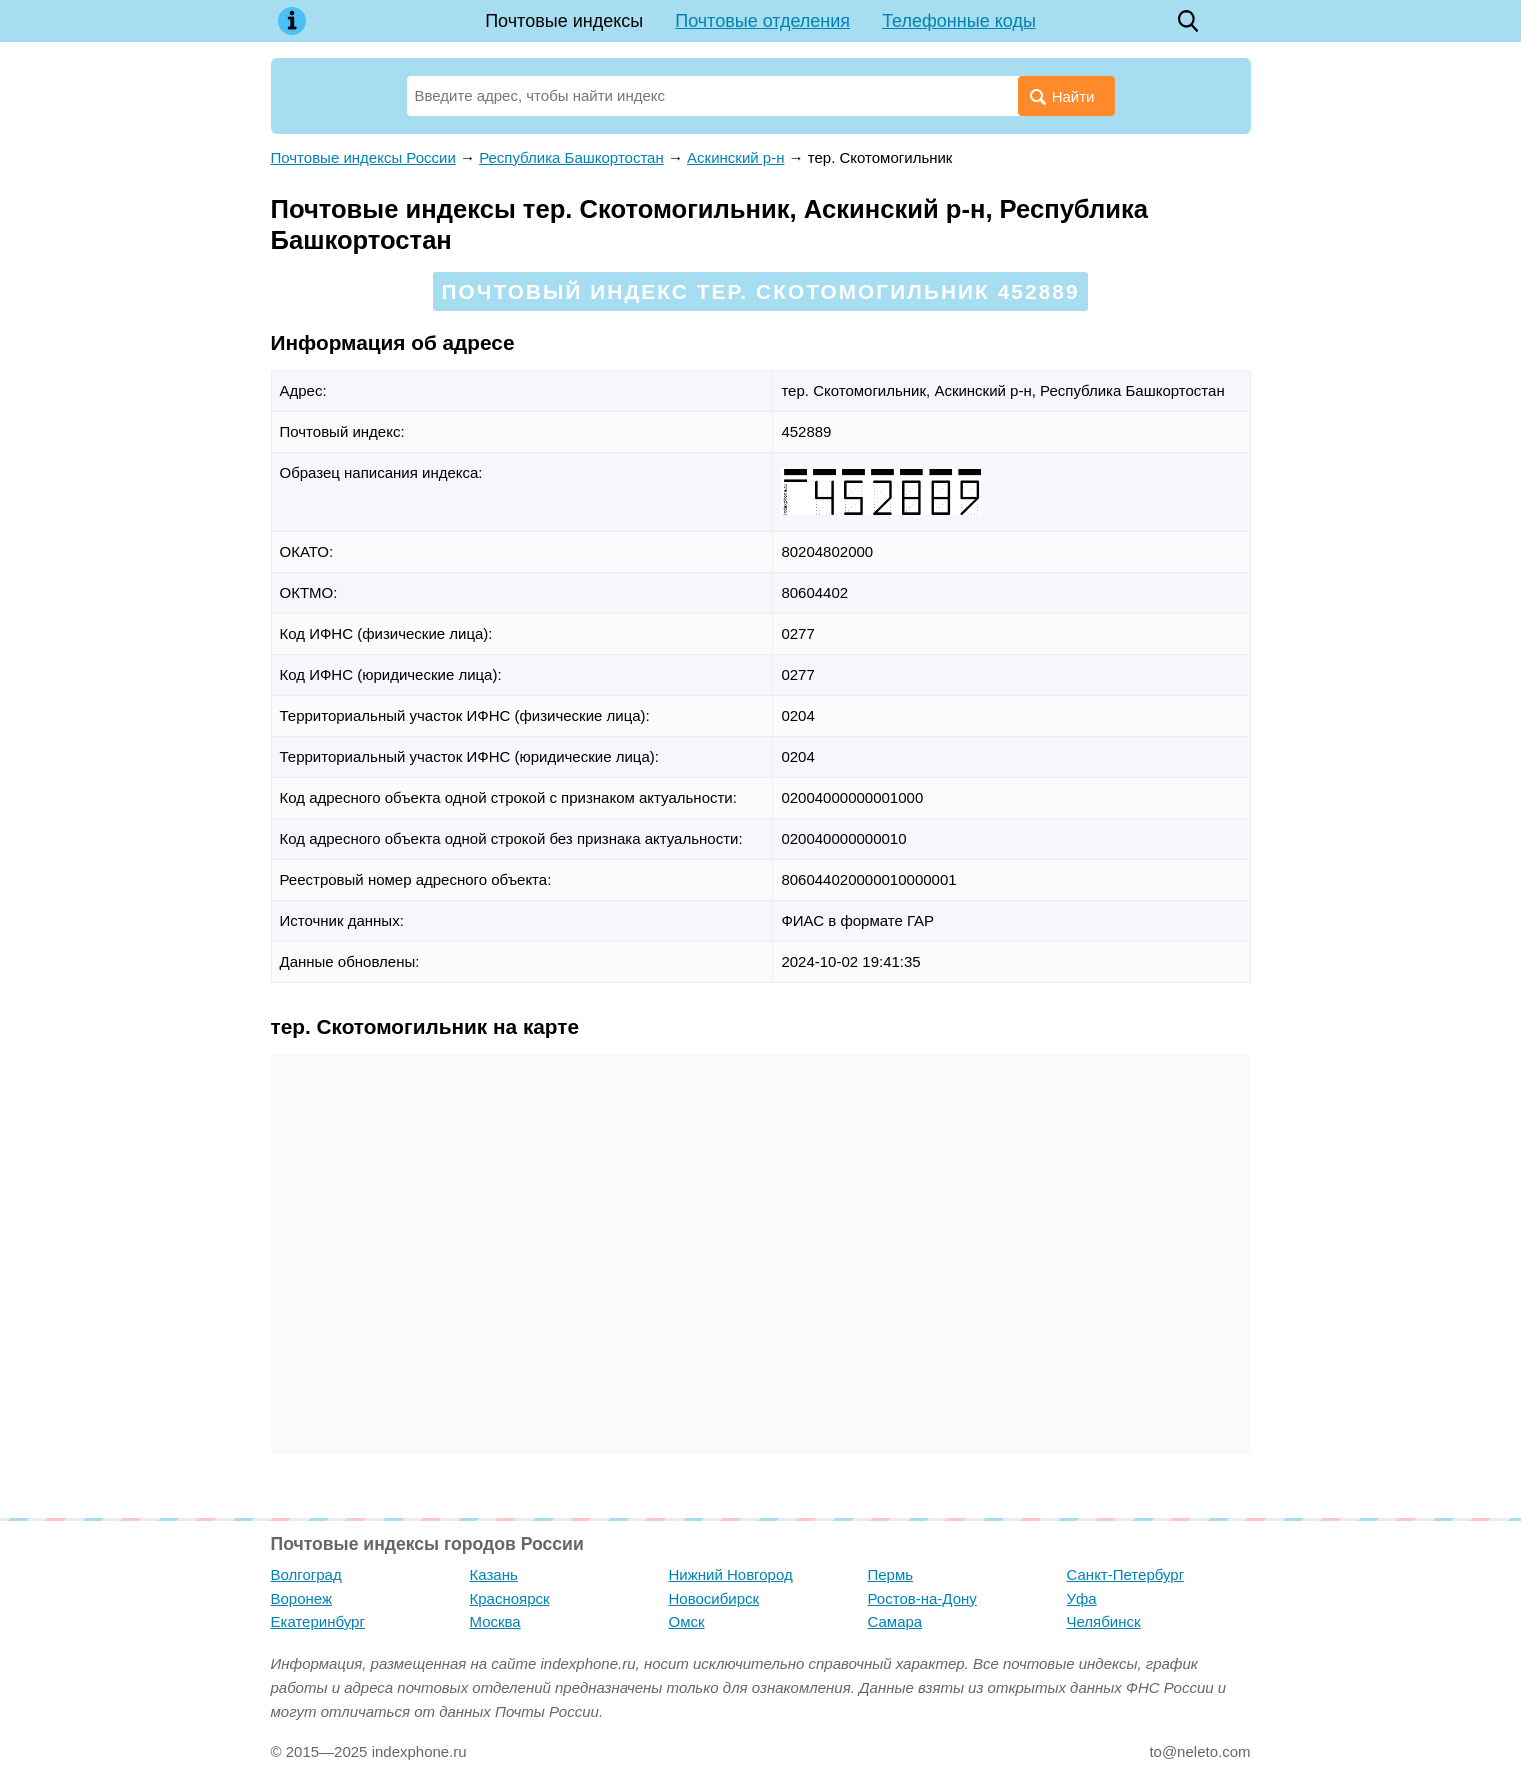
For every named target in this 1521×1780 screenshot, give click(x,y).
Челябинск (1104, 1621)
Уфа (1082, 1598)
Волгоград (306, 1574)
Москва (495, 1621)
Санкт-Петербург (1126, 1574)
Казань (494, 1574)
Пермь (891, 1574)
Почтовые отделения (762, 21)
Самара (895, 1621)
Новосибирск (714, 1598)
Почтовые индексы (564, 21)
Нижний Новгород (731, 1574)
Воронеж (302, 1598)
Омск (687, 1621)
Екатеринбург (318, 1621)
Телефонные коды (959, 21)
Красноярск (510, 1598)
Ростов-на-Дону (922, 1598)
